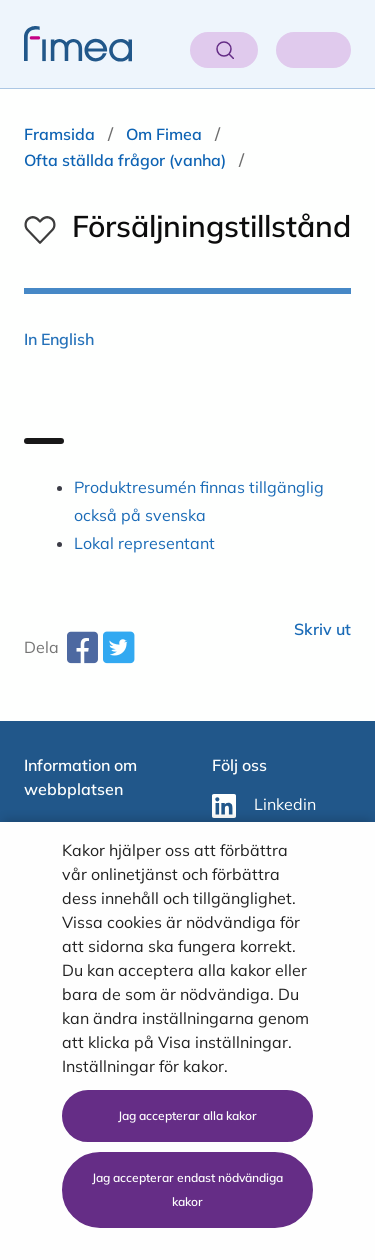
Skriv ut (322, 629)
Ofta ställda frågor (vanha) (125, 160)
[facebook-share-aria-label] (82, 655)
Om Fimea (164, 134)
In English (59, 339)
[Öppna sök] (224, 50)
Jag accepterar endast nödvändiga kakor (187, 1189)
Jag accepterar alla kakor (187, 1115)
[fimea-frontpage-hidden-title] (66, 44)
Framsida (59, 134)
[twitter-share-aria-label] (118, 655)
